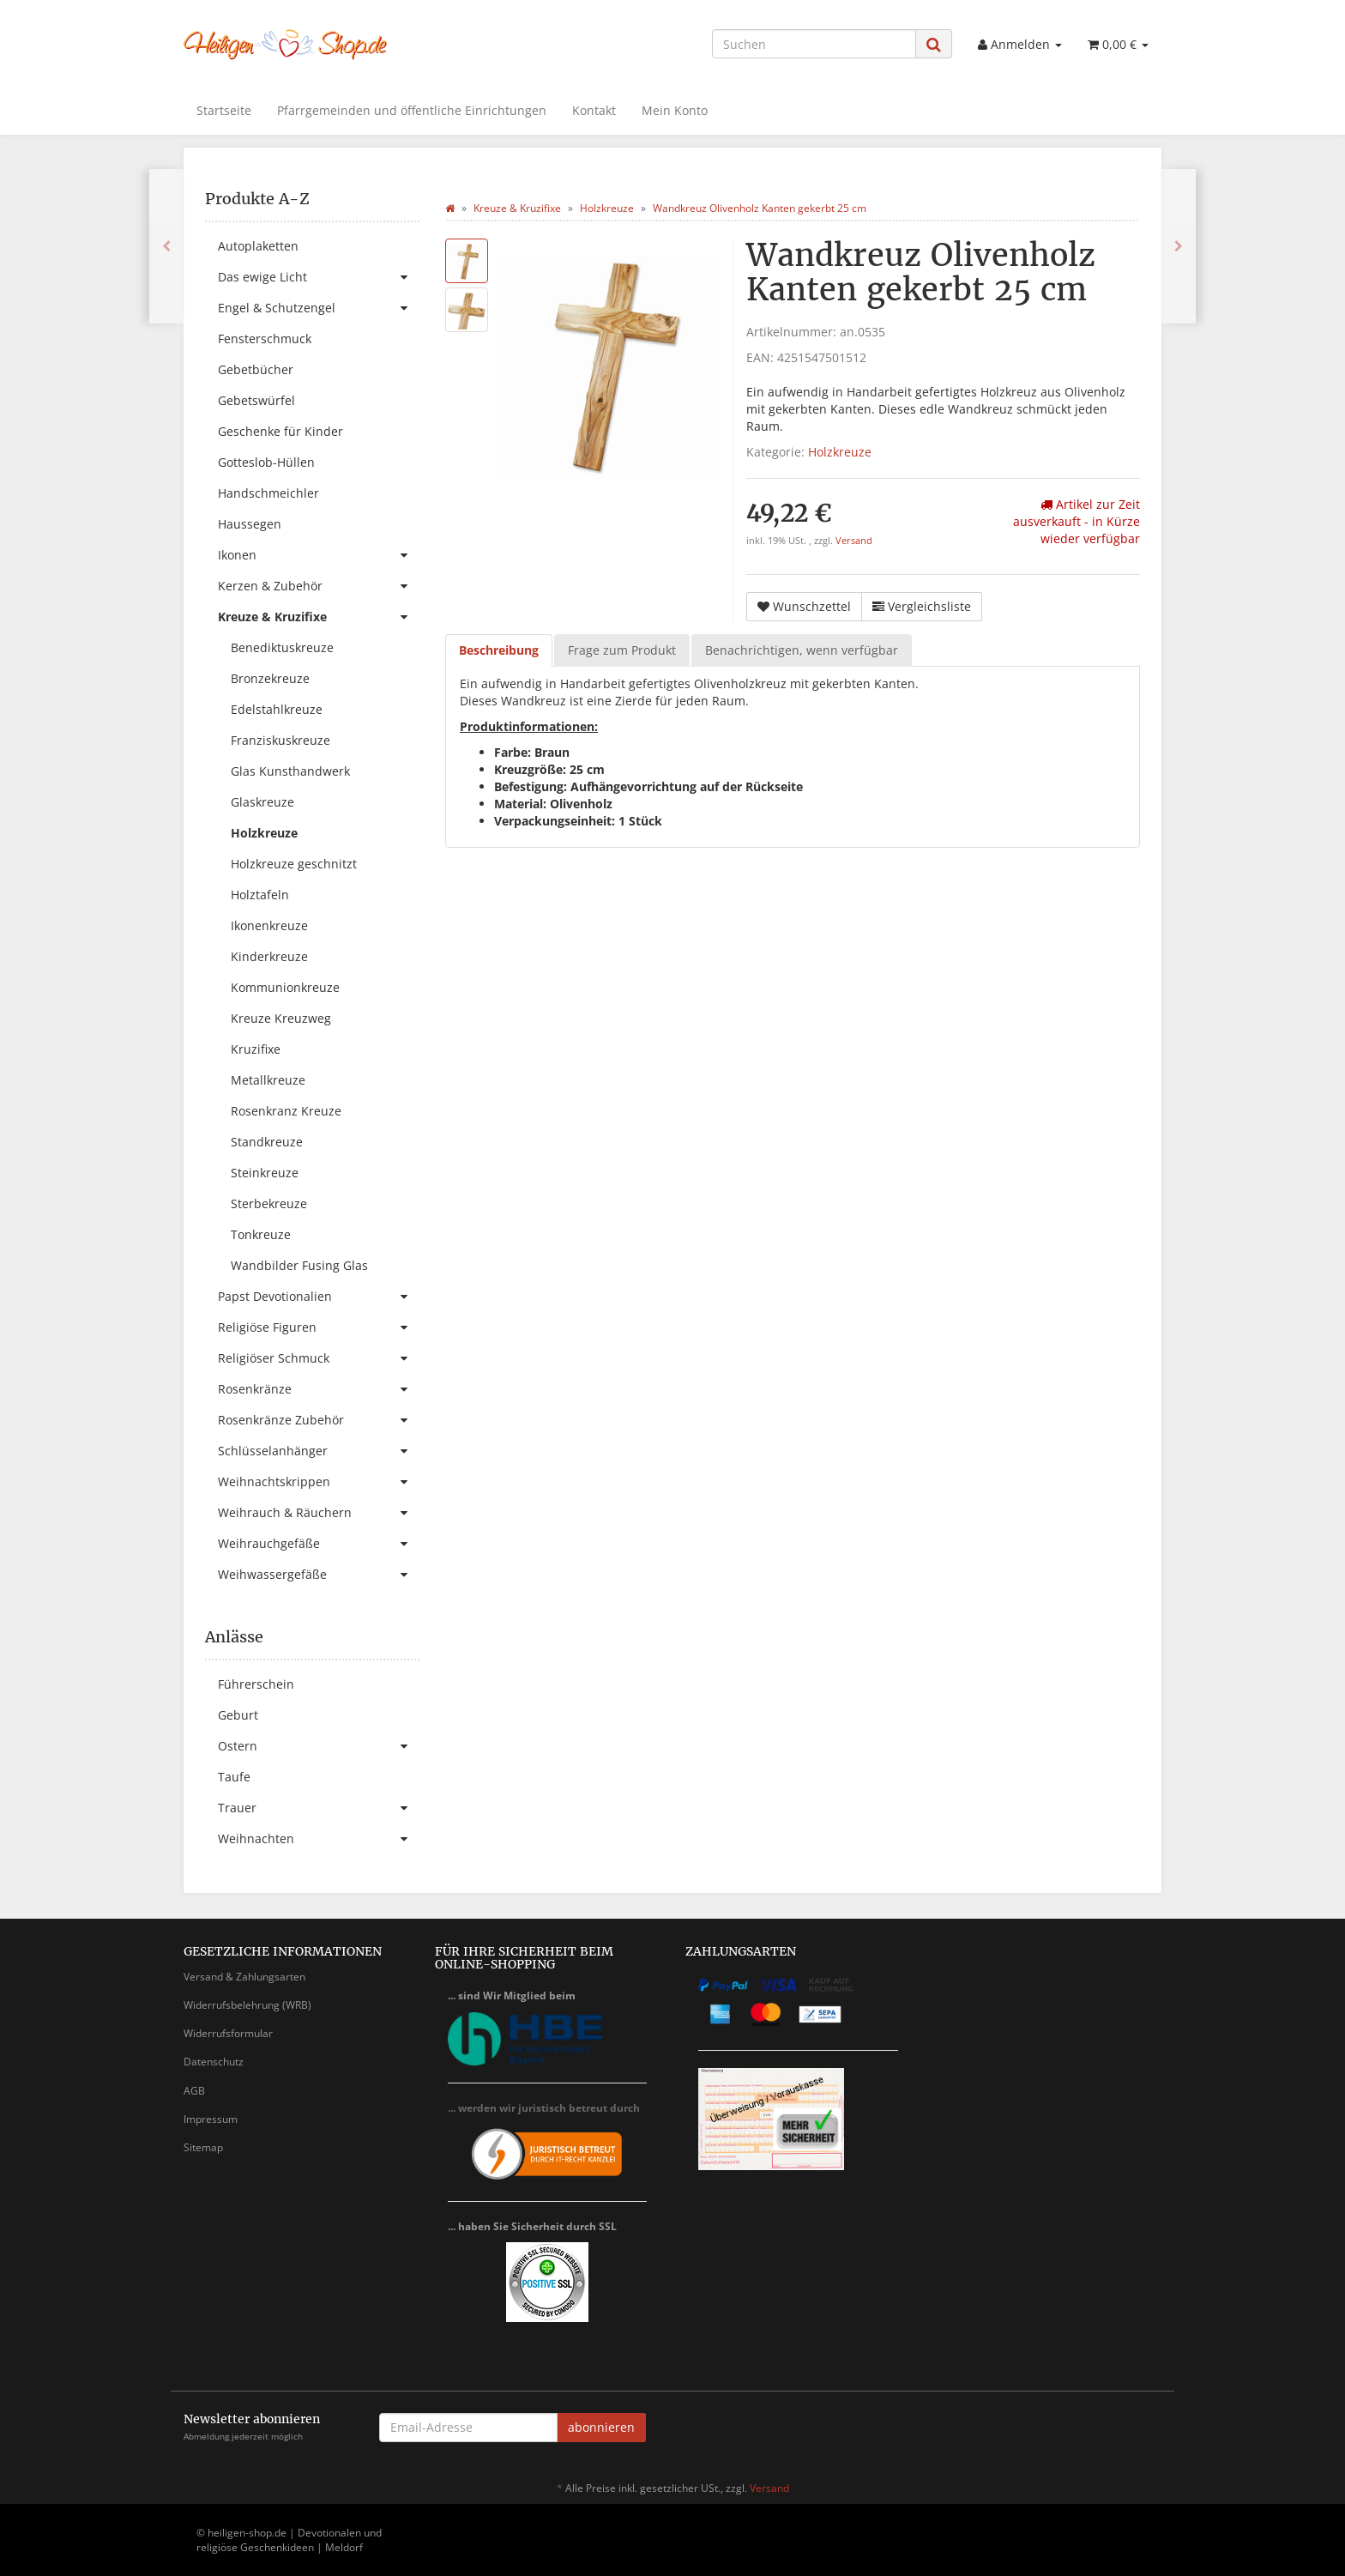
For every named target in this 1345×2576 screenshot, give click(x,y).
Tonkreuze (261, 1234)
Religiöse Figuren (318, 1327)
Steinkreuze (265, 1172)
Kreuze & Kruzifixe (318, 617)
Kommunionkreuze (285, 987)
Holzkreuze (840, 452)
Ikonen (318, 555)
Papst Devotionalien (318, 1296)
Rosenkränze (318, 1389)
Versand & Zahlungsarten (244, 1976)
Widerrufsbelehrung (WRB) (247, 2005)
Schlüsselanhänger (318, 1451)
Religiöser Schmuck (318, 1358)
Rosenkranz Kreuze (286, 1111)
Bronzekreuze (270, 678)
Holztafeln (260, 894)
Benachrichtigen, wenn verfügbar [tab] (801, 650)
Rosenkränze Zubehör (318, 1420)
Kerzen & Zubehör (318, 586)
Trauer (318, 1808)
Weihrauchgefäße (318, 1543)
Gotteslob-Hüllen (266, 462)
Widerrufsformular (228, 2033)
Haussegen (249, 524)
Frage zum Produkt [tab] (622, 650)
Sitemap (203, 2147)
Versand (853, 541)
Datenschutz (214, 2061)
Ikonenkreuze (269, 925)
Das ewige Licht (318, 277)
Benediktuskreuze (282, 647)
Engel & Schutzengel (318, 308)
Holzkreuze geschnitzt (294, 864)
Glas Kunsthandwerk (290, 771)
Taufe (234, 1777)
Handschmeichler (268, 493)
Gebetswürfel (256, 400)
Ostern (318, 1746)
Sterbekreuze (269, 1203)
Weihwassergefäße (318, 1574)
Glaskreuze (262, 802)
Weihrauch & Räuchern (318, 1512)
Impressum (211, 2119)
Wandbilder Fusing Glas (299, 1265)
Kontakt (594, 110)
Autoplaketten (258, 246)
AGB (194, 2090)
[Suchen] (814, 43)
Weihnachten (318, 1838)
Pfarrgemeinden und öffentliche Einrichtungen (411, 110)
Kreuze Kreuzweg (281, 1018)
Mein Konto (675, 110)
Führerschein (256, 1684)
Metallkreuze (268, 1080)
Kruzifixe (255, 1049)
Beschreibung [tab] (499, 650)
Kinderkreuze (269, 956)
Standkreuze (267, 1142)
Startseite (223, 110)
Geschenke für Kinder (280, 431)
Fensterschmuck (264, 338)
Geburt (238, 1715)
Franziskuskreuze (280, 740)
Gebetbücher (255, 369)
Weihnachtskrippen (318, 1481)
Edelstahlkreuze (277, 709)
